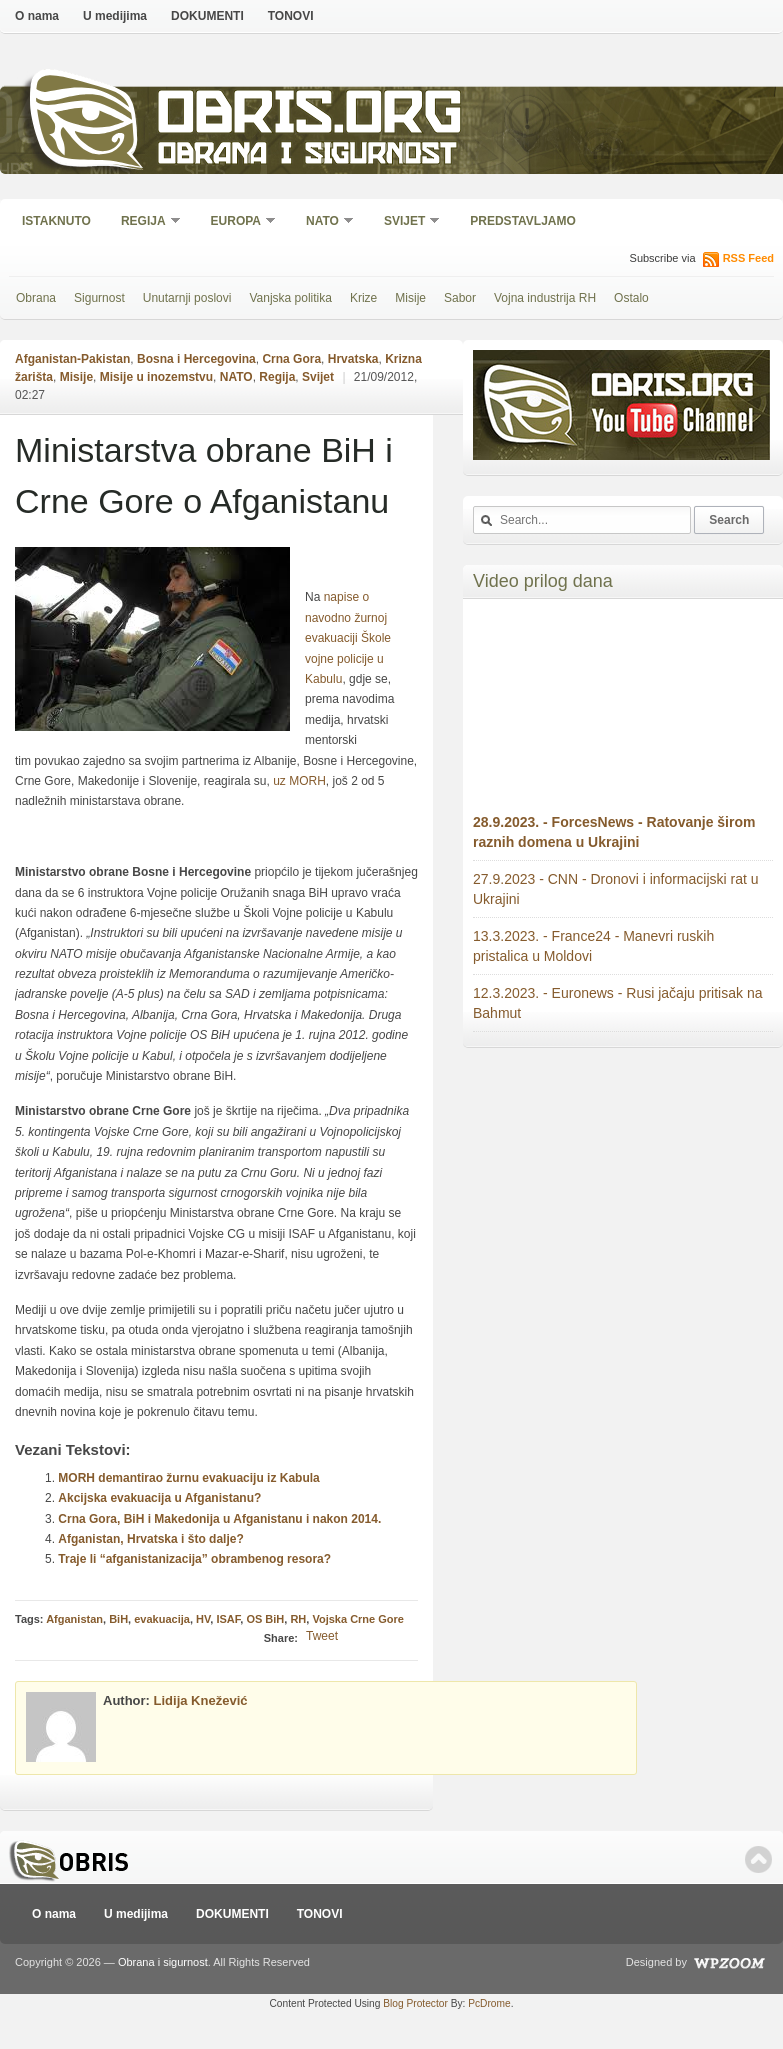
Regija (144, 222)
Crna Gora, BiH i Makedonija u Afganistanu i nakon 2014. (219, 1519)
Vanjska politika (290, 298)
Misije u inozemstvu (156, 377)
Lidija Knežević (201, 1700)
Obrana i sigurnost (306, 156)
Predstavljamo (523, 221)
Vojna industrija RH (545, 298)
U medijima (115, 16)
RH (298, 1619)
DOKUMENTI (207, 16)
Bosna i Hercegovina (196, 359)
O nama (37, 16)
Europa (237, 222)
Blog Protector (415, 2003)
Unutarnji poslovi (187, 298)
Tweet (322, 1636)
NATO (323, 222)
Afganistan (74, 1619)
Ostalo (631, 298)
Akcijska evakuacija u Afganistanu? (159, 1498)
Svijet (405, 222)
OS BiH (265, 1619)
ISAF (228, 1619)
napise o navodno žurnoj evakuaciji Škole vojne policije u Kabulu (348, 638)
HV (203, 1619)
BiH (118, 1619)
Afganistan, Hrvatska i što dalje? (150, 1539)
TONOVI (291, 16)
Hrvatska (353, 359)
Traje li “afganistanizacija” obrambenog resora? (194, 1559)
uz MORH (299, 781)
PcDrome (489, 2003)
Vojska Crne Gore (358, 1619)
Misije (410, 298)
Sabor (460, 298)
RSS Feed (748, 258)
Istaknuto (56, 221)
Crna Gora (291, 359)
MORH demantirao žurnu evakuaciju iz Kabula (188, 1478)
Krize (363, 298)
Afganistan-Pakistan (72, 359)
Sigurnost (99, 298)
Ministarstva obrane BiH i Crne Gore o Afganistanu (204, 475)
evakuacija (162, 1619)
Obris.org (310, 117)
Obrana (36, 298)
